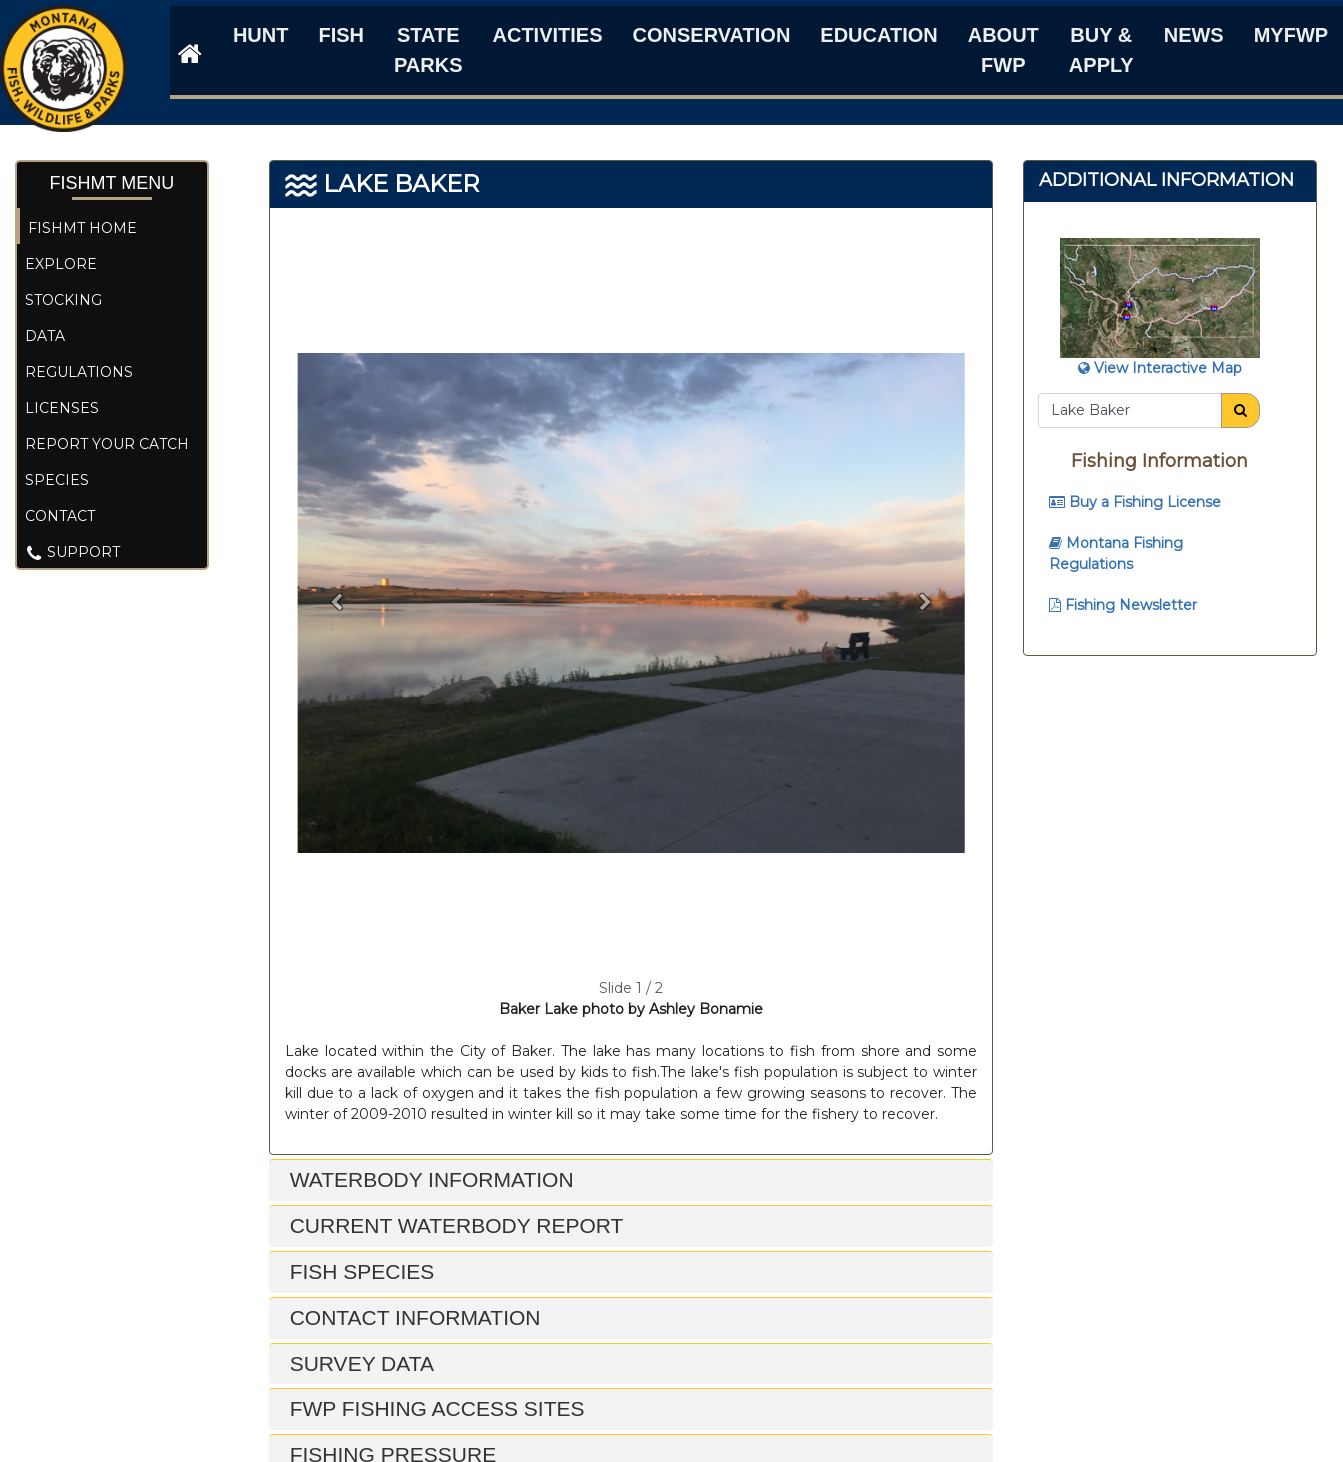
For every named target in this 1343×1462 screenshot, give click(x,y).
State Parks (428, 50)
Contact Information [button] (412, 1317)
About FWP (1003, 50)
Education (878, 35)
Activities (548, 35)
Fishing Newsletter (1123, 605)
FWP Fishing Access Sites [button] (434, 1408)
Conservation (712, 35)
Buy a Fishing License (1135, 502)
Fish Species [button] (359, 1271)
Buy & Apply (1101, 50)
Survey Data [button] (359, 1363)
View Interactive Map (1160, 368)
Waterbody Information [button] (429, 1179)
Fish (341, 35)
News (1194, 35)
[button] (337, 602)
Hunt (261, 35)
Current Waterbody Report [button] (454, 1225)
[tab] (631, 1180)
